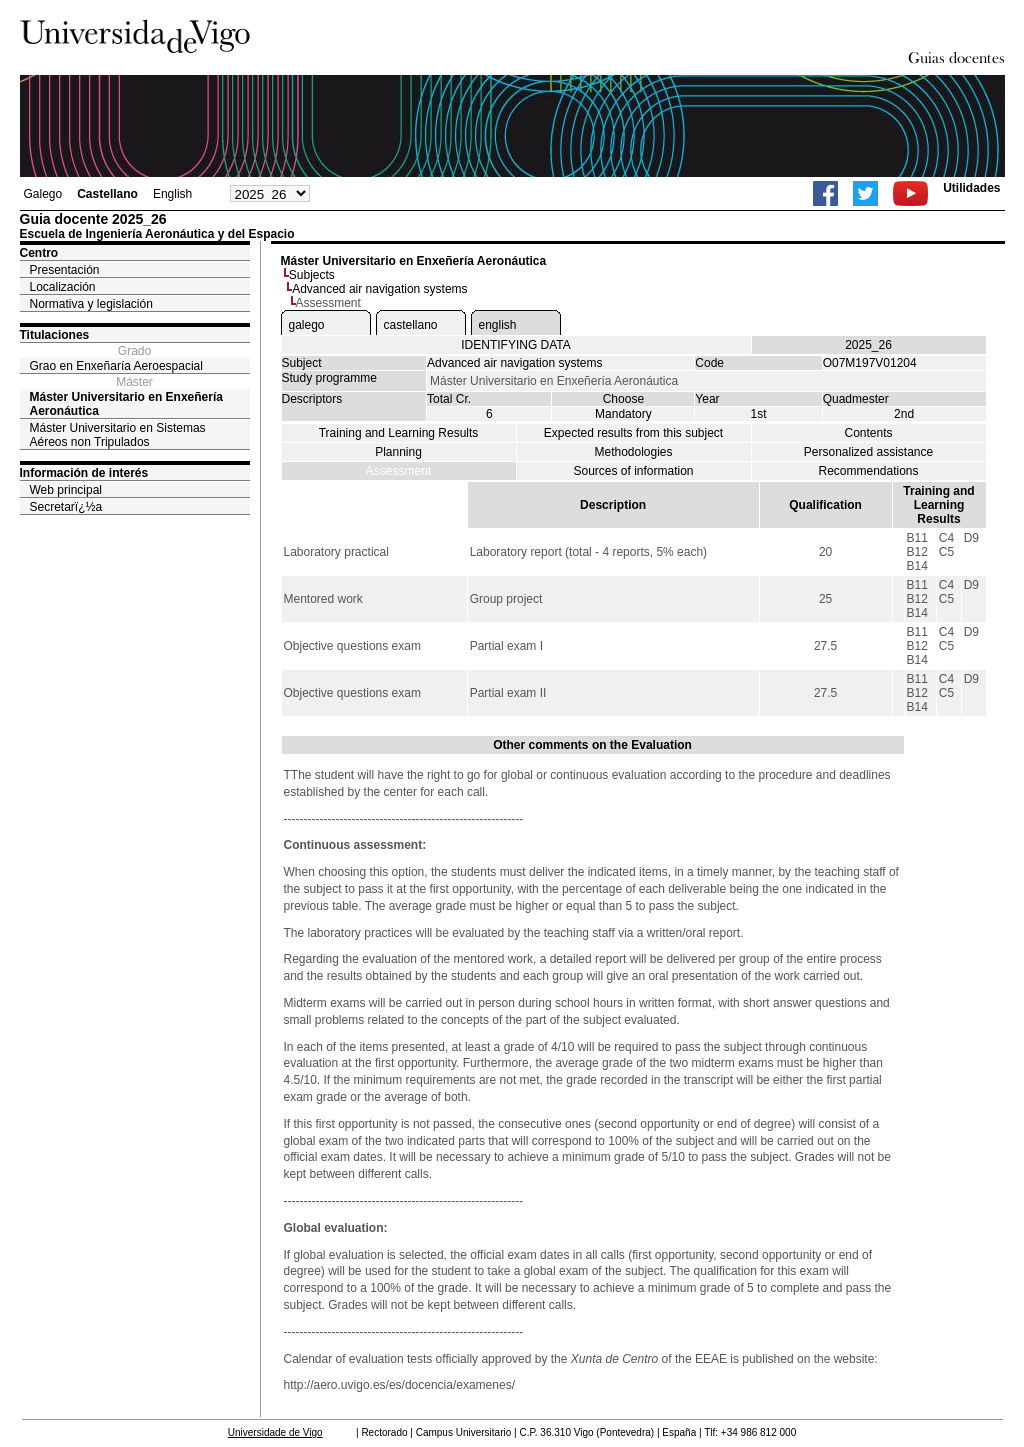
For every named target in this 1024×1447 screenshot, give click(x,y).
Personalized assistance (868, 452)
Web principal (66, 490)
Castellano (107, 194)
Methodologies (633, 452)
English (172, 194)
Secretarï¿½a (66, 507)
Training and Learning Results (399, 433)
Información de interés (84, 473)
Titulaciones (55, 335)
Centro (39, 253)
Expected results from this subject (633, 433)
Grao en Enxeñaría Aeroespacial (116, 366)
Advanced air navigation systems (379, 289)
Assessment (398, 471)
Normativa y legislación (91, 304)
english (498, 325)
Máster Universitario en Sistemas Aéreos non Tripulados (118, 435)
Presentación (65, 270)
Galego (43, 194)
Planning (398, 452)
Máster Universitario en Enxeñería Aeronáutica (126, 404)
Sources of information (633, 471)
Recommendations (868, 471)
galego (307, 325)
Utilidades (971, 188)
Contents (868, 433)
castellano (411, 325)
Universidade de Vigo (275, 1432)
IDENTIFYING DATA (516, 345)
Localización (63, 287)
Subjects (312, 275)
